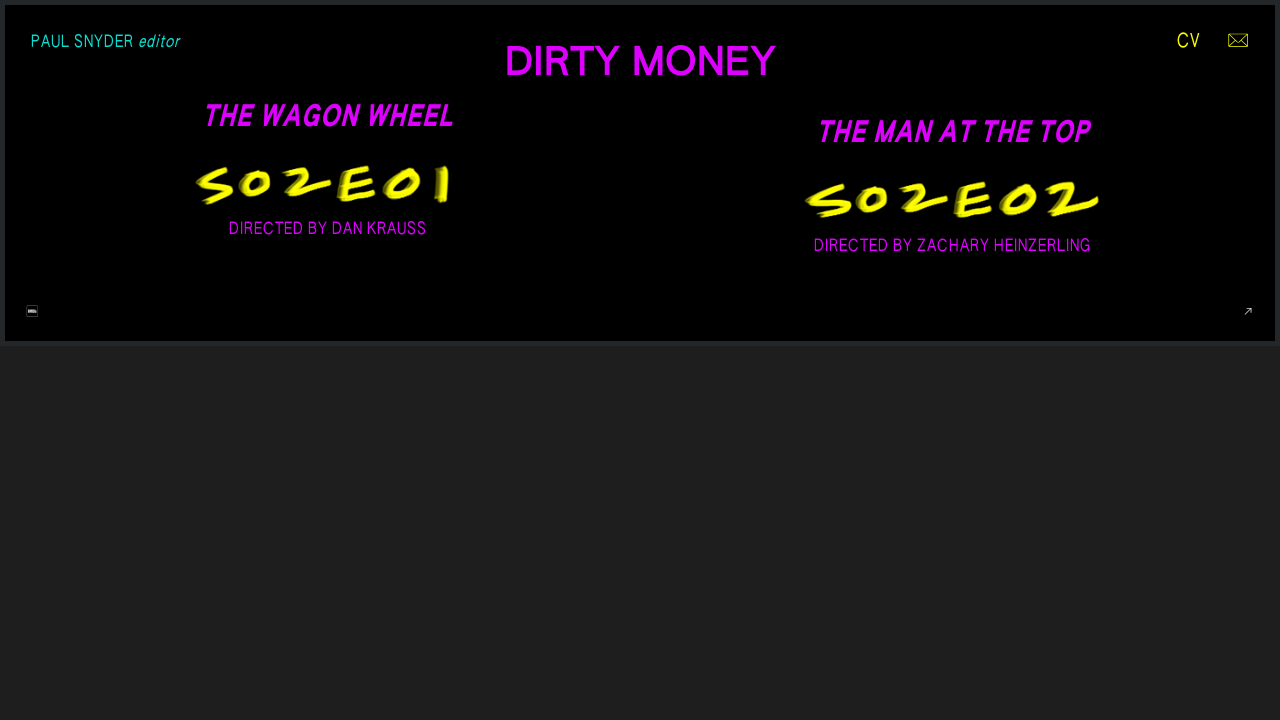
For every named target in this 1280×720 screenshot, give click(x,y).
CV (1189, 42)
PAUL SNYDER (105, 43)
